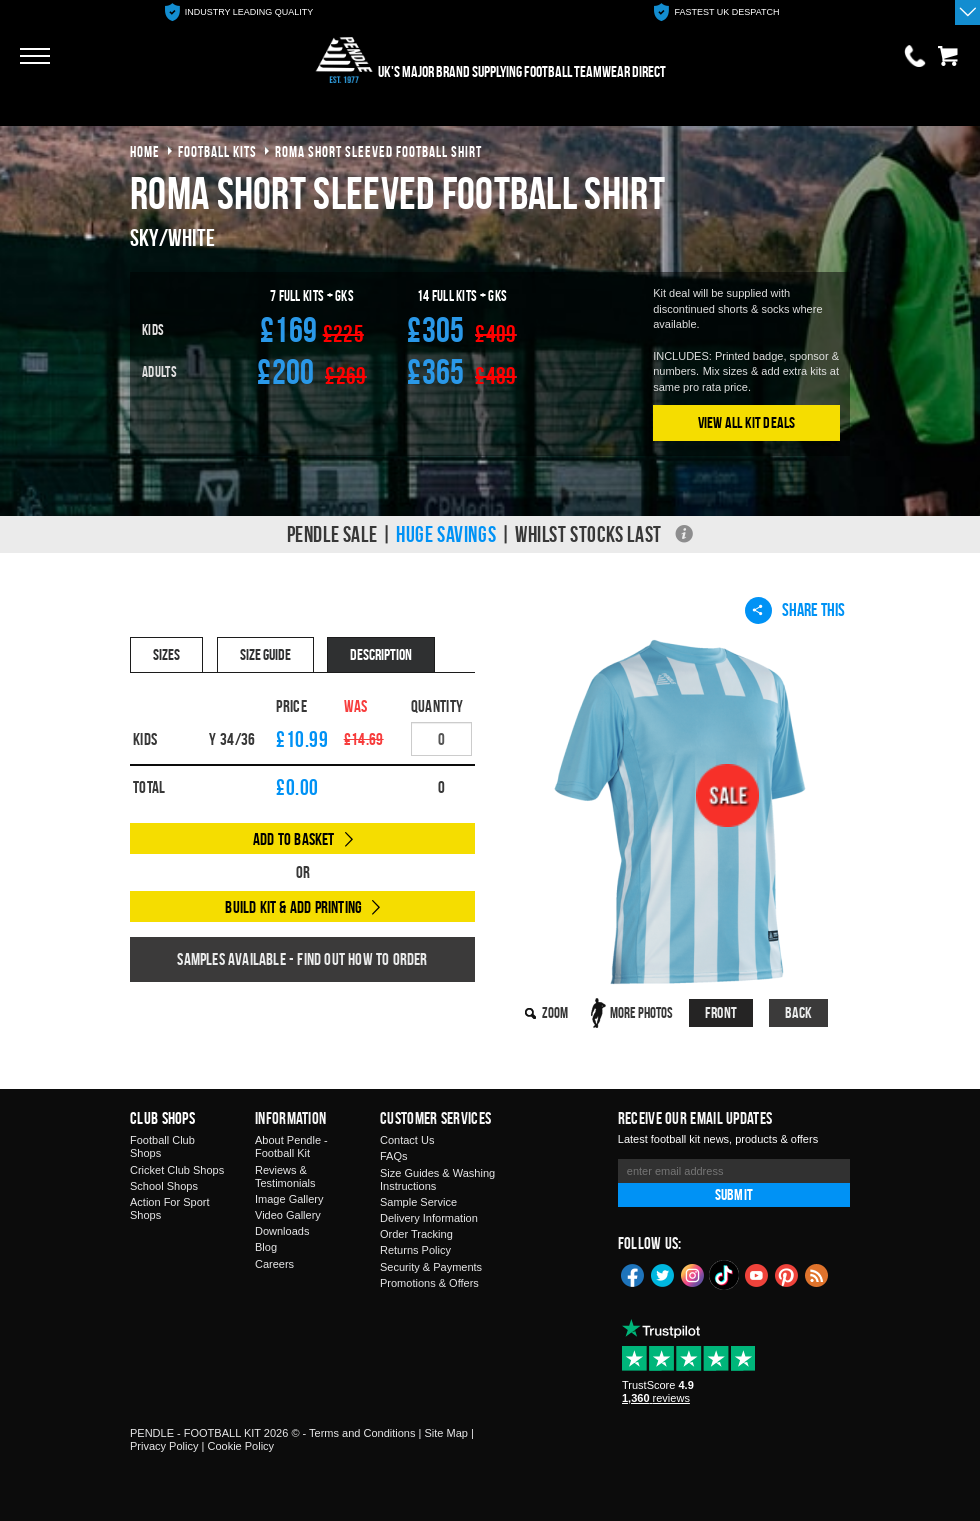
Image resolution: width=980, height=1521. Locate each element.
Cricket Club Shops (177, 1170)
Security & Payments (431, 1267)
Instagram (693, 1274)
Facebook (633, 1274)
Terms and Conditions (362, 1433)
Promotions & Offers (429, 1283)
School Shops (164, 1186)
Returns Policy (415, 1250)
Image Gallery (289, 1199)
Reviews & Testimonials (285, 1176)
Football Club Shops (162, 1146)
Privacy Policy (164, 1446)
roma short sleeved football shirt (378, 151)
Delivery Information (429, 1218)
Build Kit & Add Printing (293, 907)
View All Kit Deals (747, 422)
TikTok (725, 1275)
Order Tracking (416, 1234)
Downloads (282, 1231)
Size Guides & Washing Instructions (437, 1179)
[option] (239, 12)
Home (145, 151)
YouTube (757, 1274)
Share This (795, 610)
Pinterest (787, 1274)
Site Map (445, 1433)
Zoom (555, 1012)
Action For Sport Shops (169, 1208)
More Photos (641, 1012)
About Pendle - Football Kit (291, 1146)
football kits (217, 151)
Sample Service (418, 1202)
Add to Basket (294, 839)
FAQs (394, 1156)
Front (721, 1012)
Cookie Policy (240, 1446)
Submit (734, 1194)
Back (799, 1012)
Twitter (663, 1274)
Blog (266, 1247)
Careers (274, 1264)
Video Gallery (288, 1215)
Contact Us (407, 1140)
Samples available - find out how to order (302, 959)
